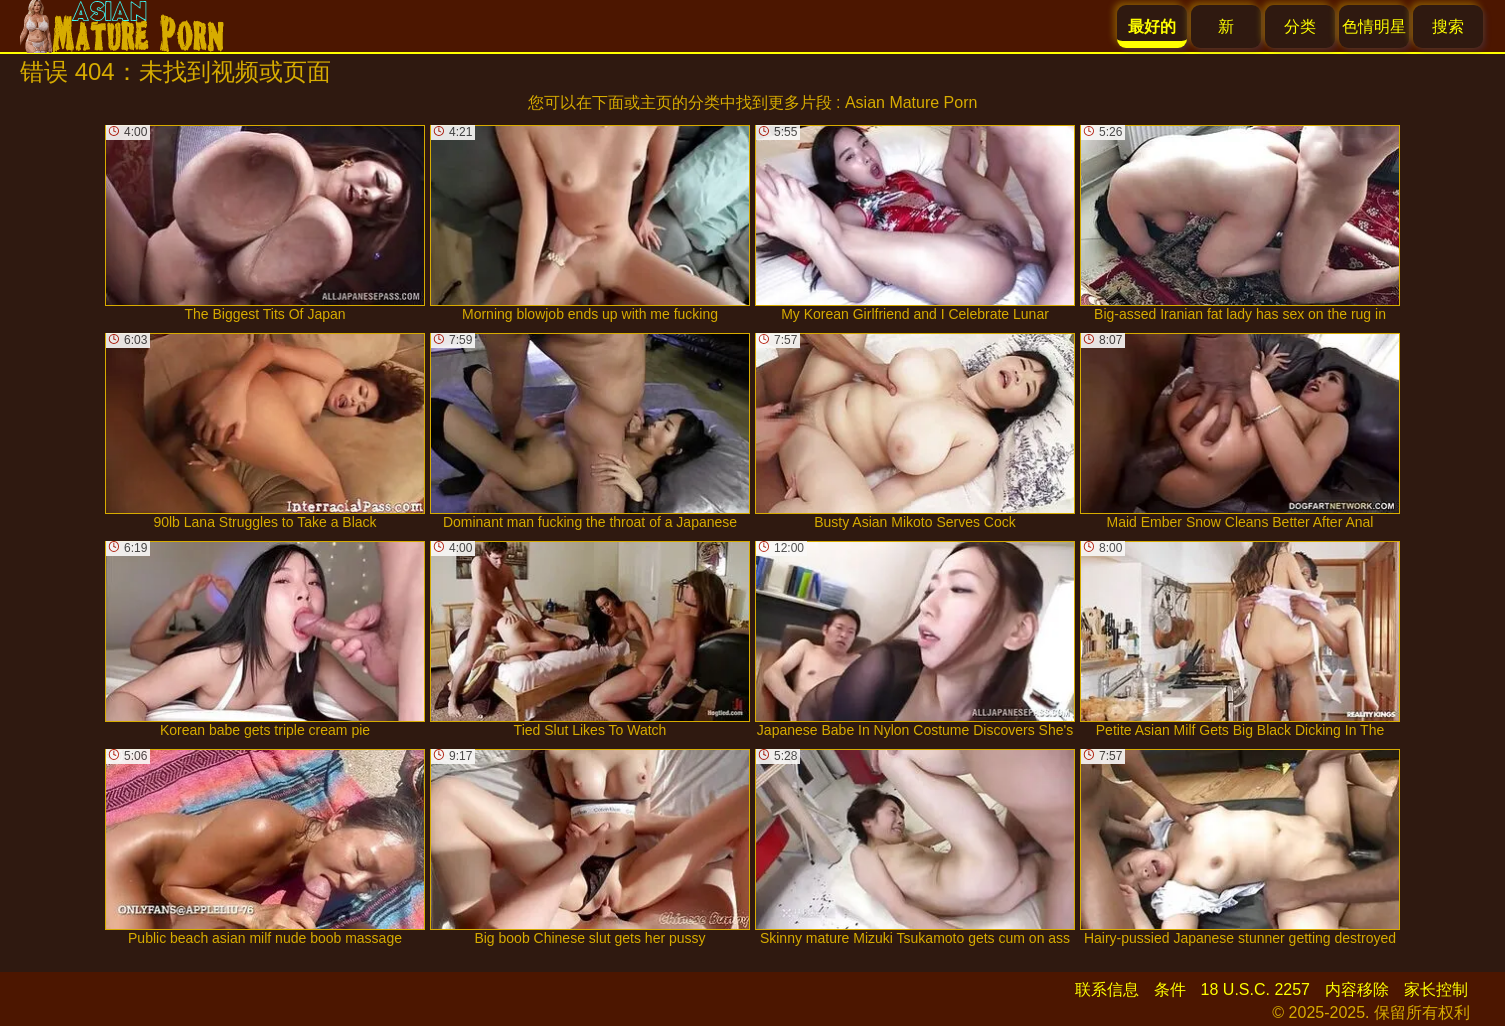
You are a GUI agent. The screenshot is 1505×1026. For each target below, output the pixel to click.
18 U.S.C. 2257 (1255, 989)
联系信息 (1107, 989)
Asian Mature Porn (911, 102)
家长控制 (1436, 989)
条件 (1170, 989)
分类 (1300, 26)
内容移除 (1357, 989)
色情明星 (1374, 26)
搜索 (1448, 26)
